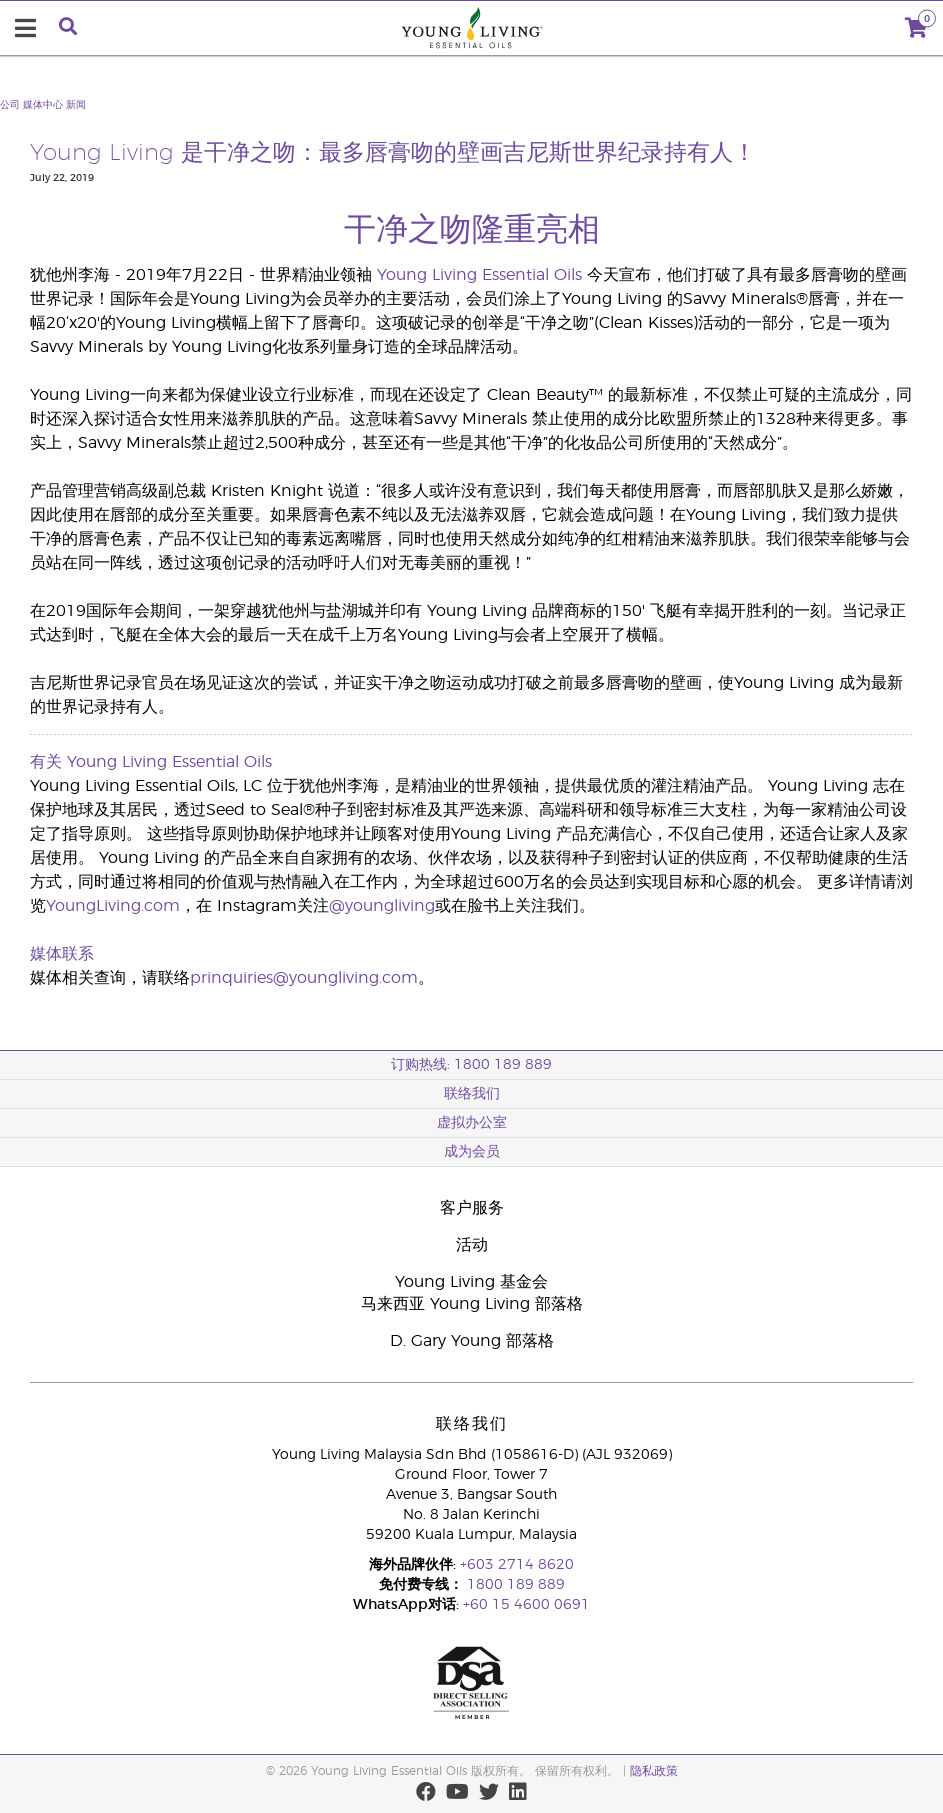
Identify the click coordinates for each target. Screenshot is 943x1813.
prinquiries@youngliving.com (304, 978)
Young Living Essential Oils (479, 275)
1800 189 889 (514, 1585)
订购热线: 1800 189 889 (471, 1065)
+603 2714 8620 (517, 1565)
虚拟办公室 (472, 1123)
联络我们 (472, 1094)
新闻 (76, 105)
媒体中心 (43, 105)
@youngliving (382, 906)
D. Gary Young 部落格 (472, 1341)
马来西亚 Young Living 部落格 (472, 1304)
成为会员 (472, 1152)
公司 (10, 105)
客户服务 (472, 1208)
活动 (472, 1245)
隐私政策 (654, 1771)
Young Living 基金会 (471, 1282)
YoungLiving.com (113, 906)
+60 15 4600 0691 (526, 1605)
